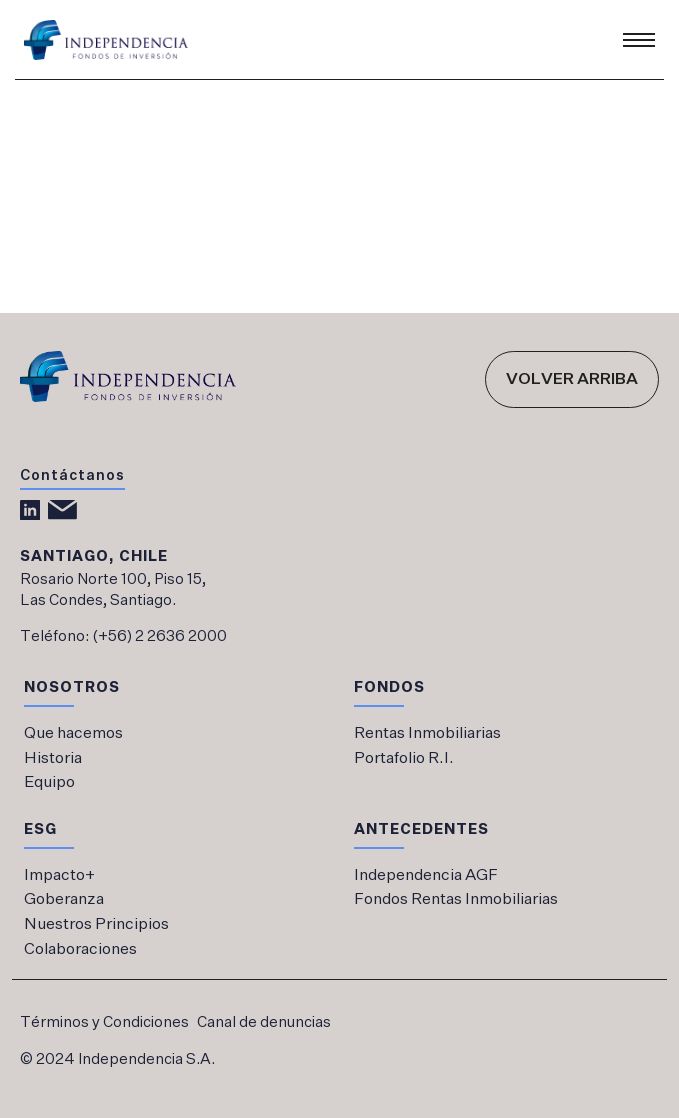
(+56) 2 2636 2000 (159, 636)
